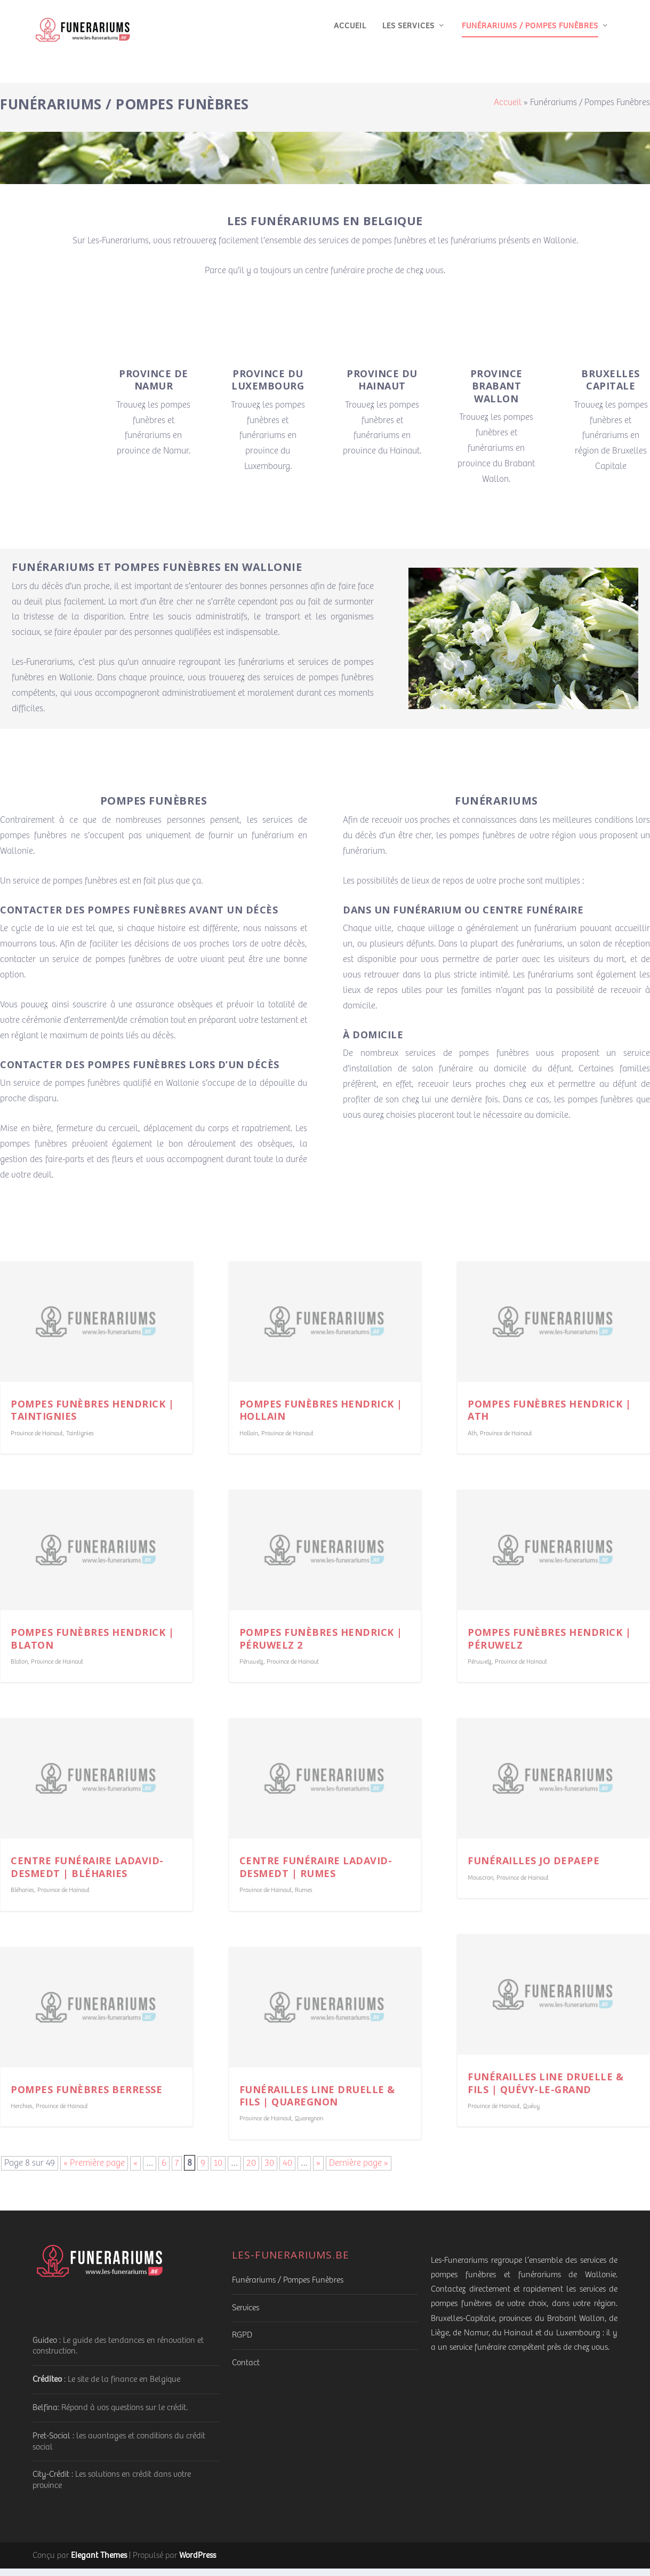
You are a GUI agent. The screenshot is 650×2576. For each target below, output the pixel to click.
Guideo (45, 2347)
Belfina (45, 2415)
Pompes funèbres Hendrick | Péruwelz (549, 1645)
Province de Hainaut (37, 1440)
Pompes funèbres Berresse (86, 2096)
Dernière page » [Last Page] (358, 2171)
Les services (408, 33)
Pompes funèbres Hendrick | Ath (549, 1417)
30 (269, 2171)
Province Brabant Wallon (496, 393)
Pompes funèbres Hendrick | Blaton (92, 1645)
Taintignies (80, 1440)
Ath (472, 1440)
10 (218, 2171)
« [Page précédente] (135, 2171)
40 (287, 2171)
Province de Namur (153, 387)
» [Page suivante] (318, 2171)
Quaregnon (309, 2125)
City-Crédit (51, 2481)
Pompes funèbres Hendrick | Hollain (321, 1417)
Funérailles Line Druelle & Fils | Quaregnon (317, 2103)
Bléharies (22, 1897)
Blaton (19, 1669)
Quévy (531, 2113)
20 (251, 2171)
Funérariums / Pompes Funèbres (530, 33)
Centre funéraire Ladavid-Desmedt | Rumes (315, 1874)
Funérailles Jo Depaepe (533, 1868)
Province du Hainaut (382, 387)
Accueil (350, 33)
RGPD (242, 2342)
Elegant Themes (99, 2562)
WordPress (197, 2562)
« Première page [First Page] (94, 2171)
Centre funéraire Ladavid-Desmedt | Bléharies (87, 1874)
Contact (246, 2370)
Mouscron (480, 1885)
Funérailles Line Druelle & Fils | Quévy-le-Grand (545, 2090)
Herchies (22, 2113)
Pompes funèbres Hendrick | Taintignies (92, 1417)
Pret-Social (51, 2443)
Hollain (248, 1440)
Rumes (303, 1897)
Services (245, 2315)
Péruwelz (251, 1669)
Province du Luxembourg (267, 387)
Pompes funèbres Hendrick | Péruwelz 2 (321, 1645)
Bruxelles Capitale (610, 387)
